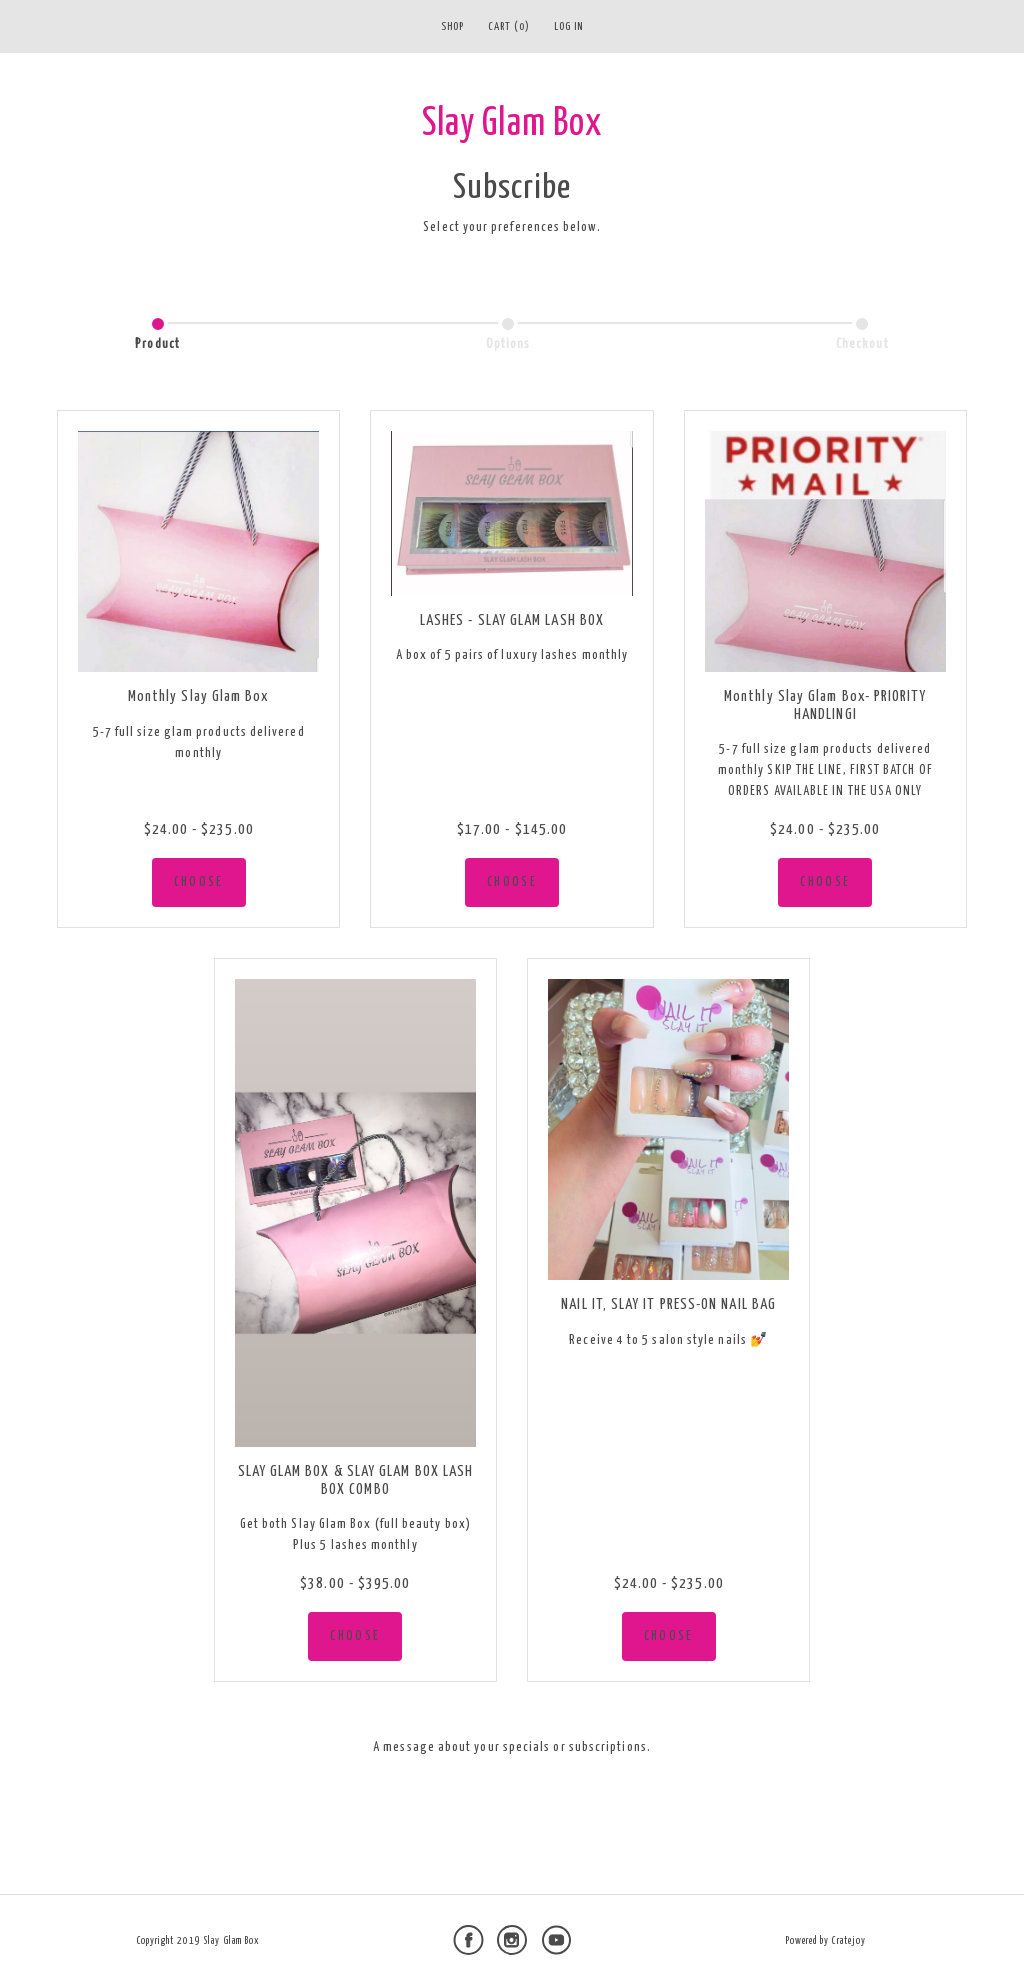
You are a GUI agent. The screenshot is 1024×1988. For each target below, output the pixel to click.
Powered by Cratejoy (825, 1941)
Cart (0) (509, 26)
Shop (452, 26)
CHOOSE (199, 882)
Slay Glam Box (512, 124)
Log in (568, 26)
